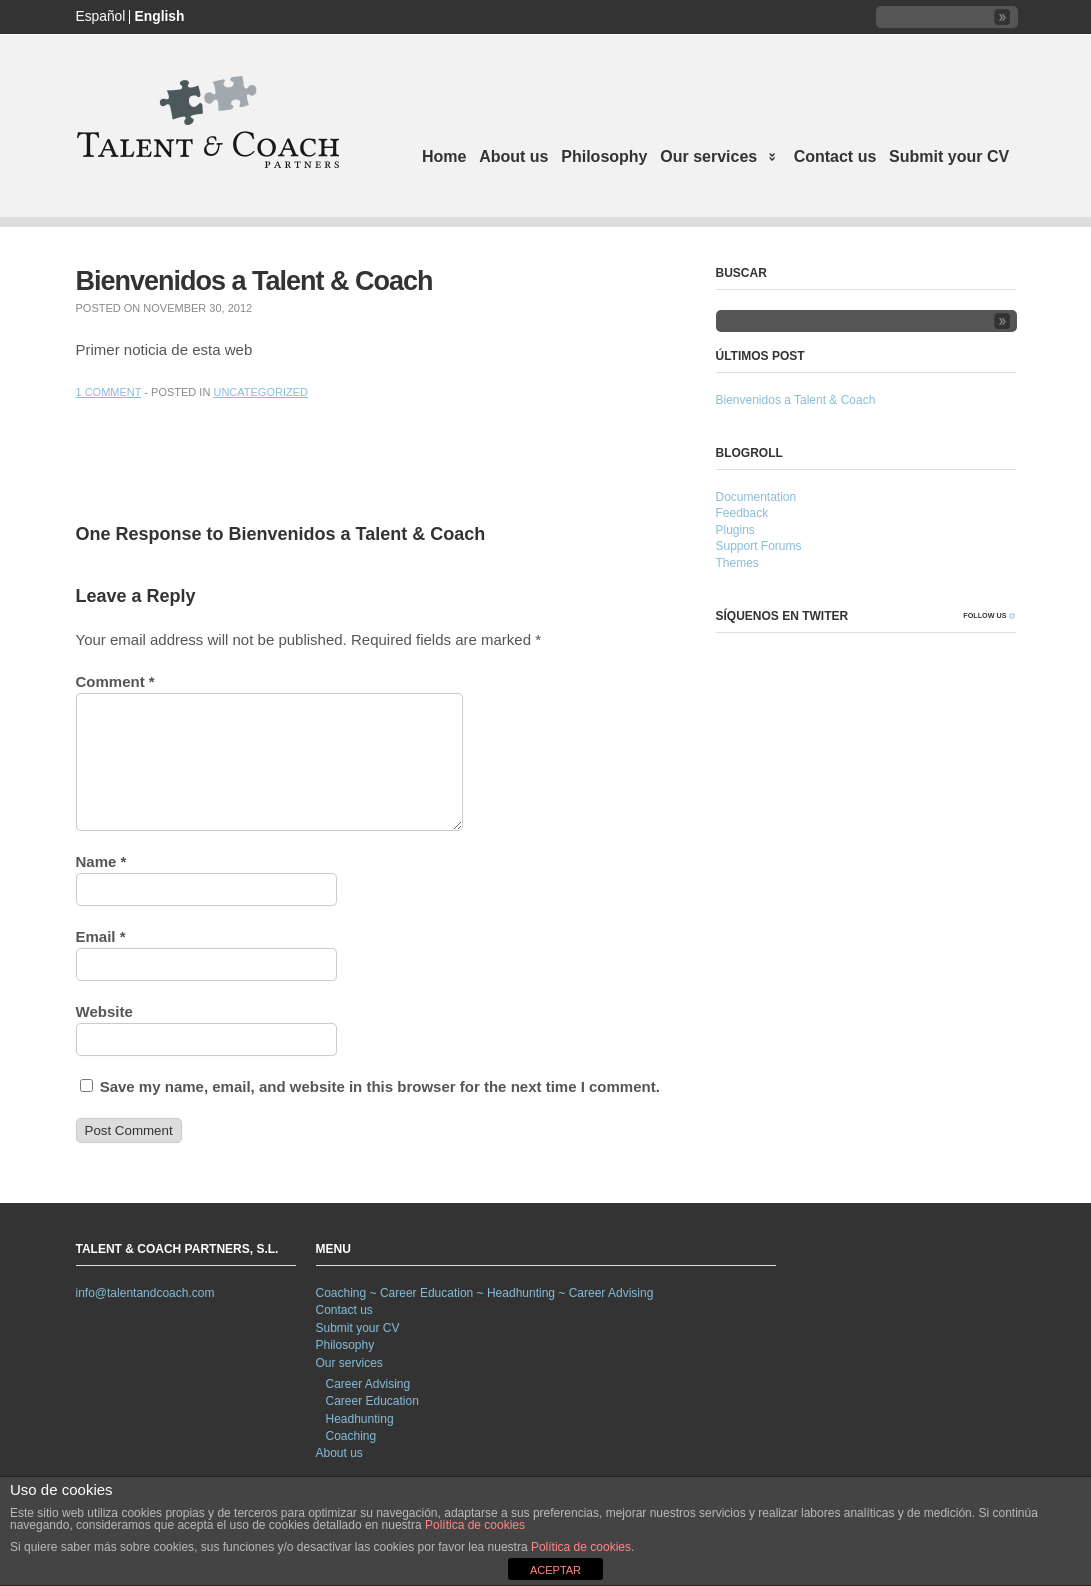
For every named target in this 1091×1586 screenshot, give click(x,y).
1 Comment (109, 392)
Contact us (835, 156)
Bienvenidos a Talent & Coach (796, 400)
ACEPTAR (555, 1570)
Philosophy (604, 156)
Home (444, 156)
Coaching (351, 1436)
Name (101, 861)
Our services (715, 158)
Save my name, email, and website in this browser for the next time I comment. (380, 1086)
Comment (115, 681)
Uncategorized (260, 392)
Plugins (735, 530)
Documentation (756, 497)
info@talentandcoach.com (145, 1293)
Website (104, 1011)
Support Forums (759, 546)
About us (513, 156)
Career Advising (368, 1384)
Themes (737, 563)
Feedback (742, 513)
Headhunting (360, 1419)
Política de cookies (475, 1525)
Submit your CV (949, 156)
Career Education (372, 1401)
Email (101, 936)
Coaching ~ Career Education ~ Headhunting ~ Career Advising (485, 1293)
